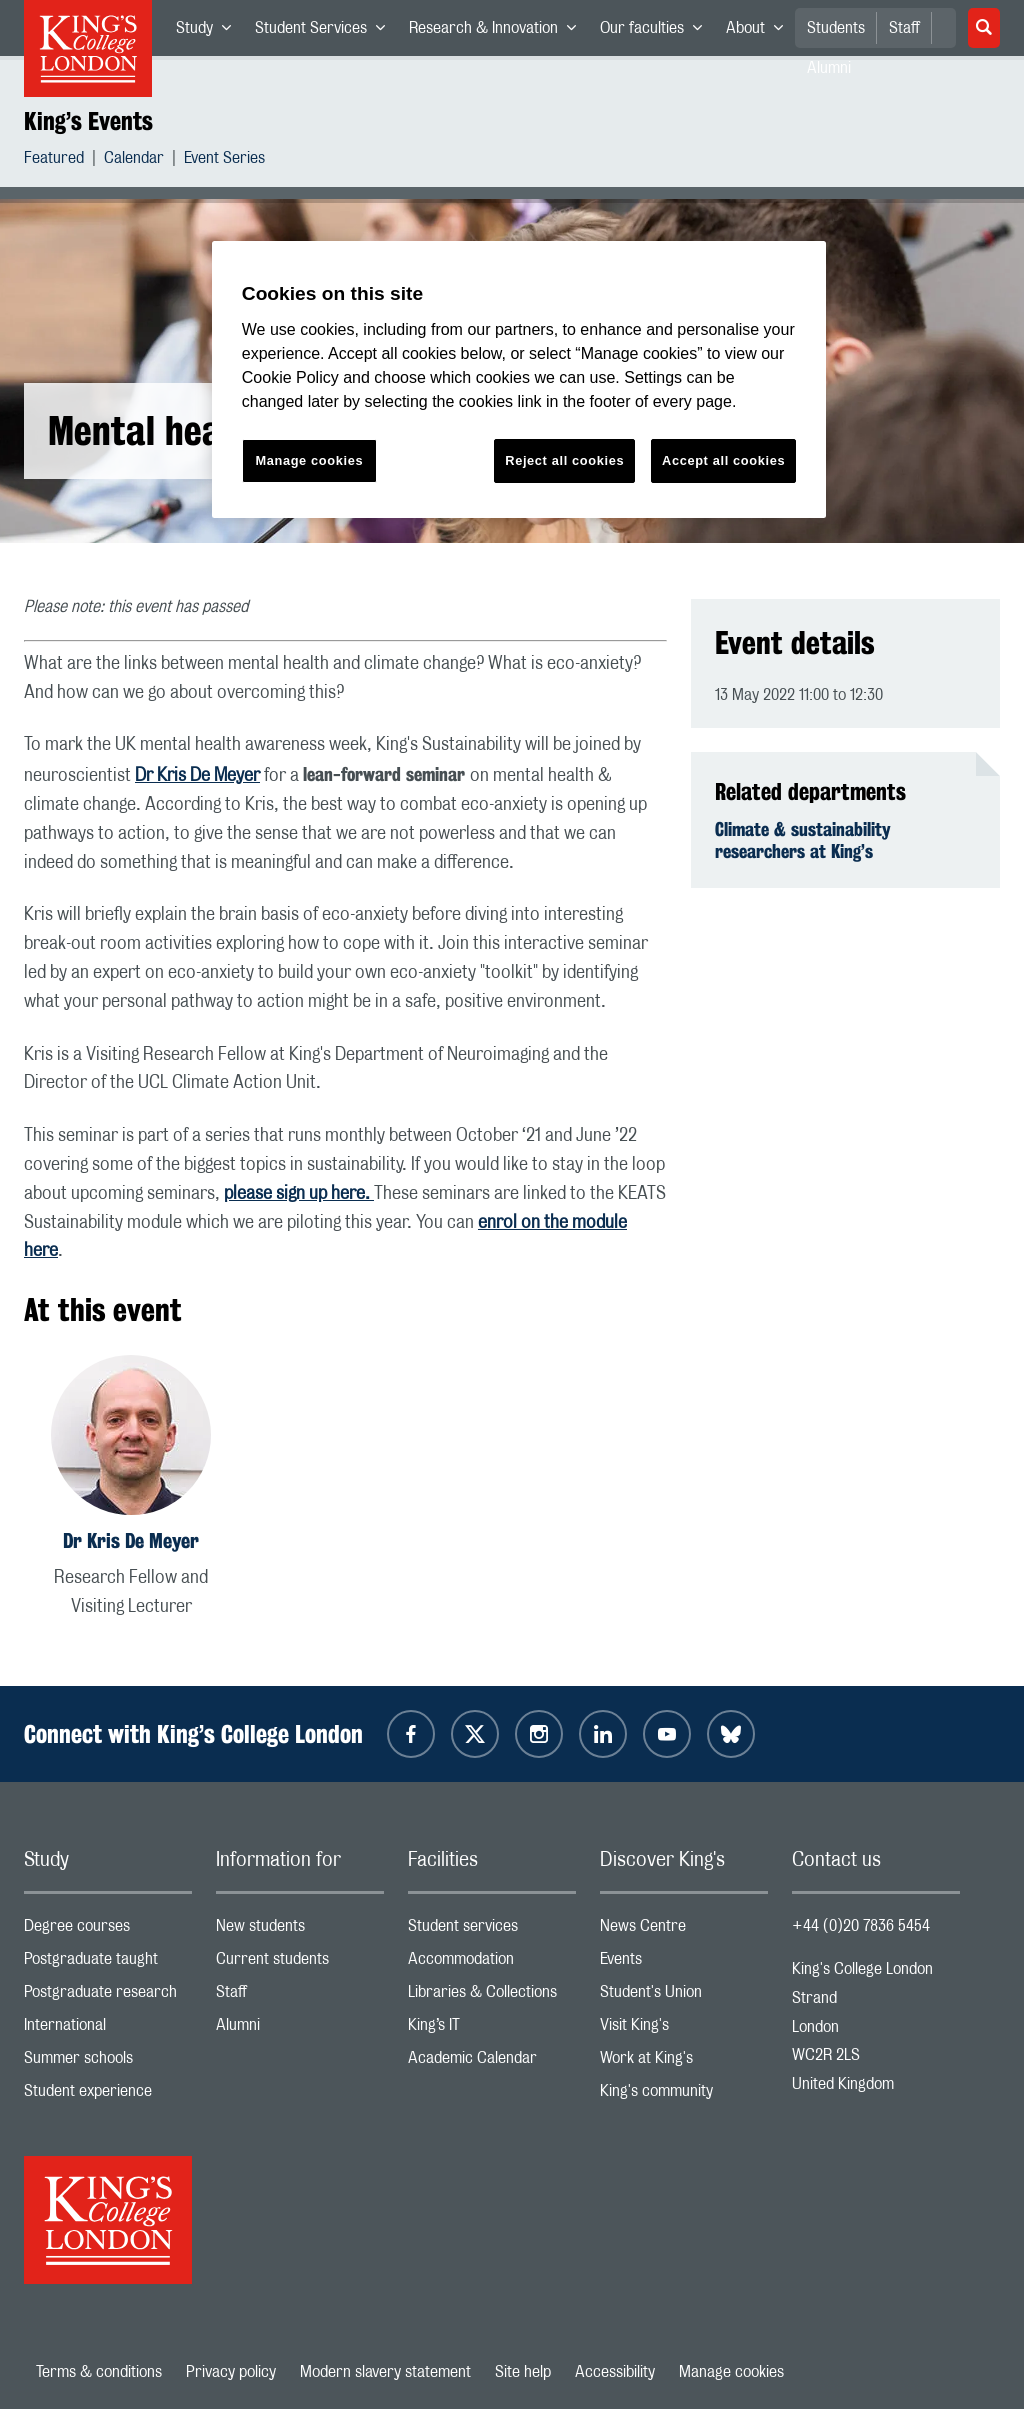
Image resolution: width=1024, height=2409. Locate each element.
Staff (904, 28)
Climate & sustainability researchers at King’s (803, 840)
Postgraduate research (108, 1996)
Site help (523, 2372)
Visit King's (684, 2029)
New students (300, 1930)
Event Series (224, 160)
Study (209, 32)
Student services (492, 1930)
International (108, 2029)
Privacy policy (231, 2372)
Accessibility (615, 2372)
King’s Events (88, 121)
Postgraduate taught (108, 1963)
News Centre (684, 1930)
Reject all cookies (564, 460)
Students (836, 28)
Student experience (108, 2095)
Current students (300, 1963)
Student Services (326, 32)
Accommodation (492, 1963)
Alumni (300, 2029)
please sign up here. (299, 1194)
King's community (684, 2095)
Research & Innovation (498, 32)
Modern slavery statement (385, 2372)
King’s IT (492, 2029)
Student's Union (684, 1996)
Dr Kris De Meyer (197, 776)
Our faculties (657, 32)
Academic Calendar (492, 2062)
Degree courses (108, 1930)
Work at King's (684, 2062)
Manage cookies (731, 2372)
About (760, 32)
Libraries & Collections (492, 1996)
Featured (54, 160)
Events (684, 1963)
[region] (519, 379)
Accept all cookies (723, 460)
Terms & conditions (99, 2372)
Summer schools (108, 2062)
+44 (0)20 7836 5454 (861, 1926)
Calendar (134, 160)
